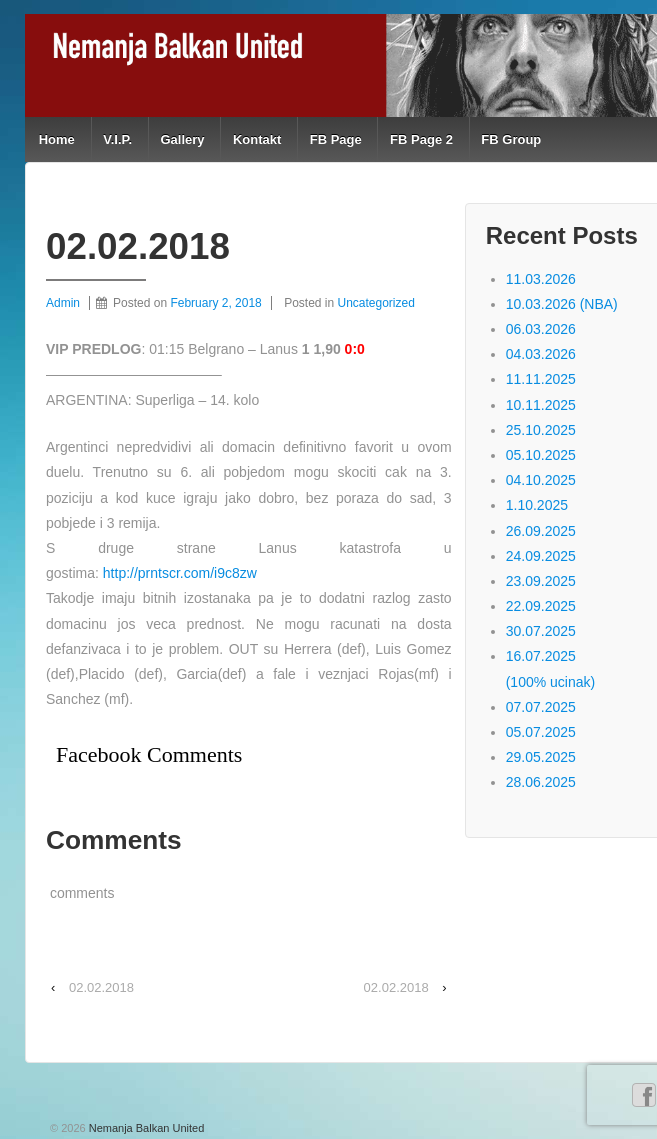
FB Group (511, 139)
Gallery (182, 139)
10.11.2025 (541, 405)
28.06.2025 (541, 782)
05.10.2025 (541, 455)
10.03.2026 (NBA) (562, 304)
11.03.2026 (541, 279)
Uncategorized (376, 303)
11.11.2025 (541, 379)
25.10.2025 (541, 430)
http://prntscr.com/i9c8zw (180, 573)
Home (57, 139)
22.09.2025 (541, 606)
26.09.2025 (541, 531)
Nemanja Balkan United (145, 1128)
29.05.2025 (541, 757)
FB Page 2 (421, 139)
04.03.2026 (541, 354)
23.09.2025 (541, 581)
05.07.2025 (541, 732)
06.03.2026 (541, 329)
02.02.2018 (101, 987)
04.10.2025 (541, 480)
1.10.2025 (537, 505)
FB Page (336, 139)
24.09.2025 (541, 556)
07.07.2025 (541, 707)
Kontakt (257, 139)
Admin (63, 303)
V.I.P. (117, 139)
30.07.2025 (541, 631)
